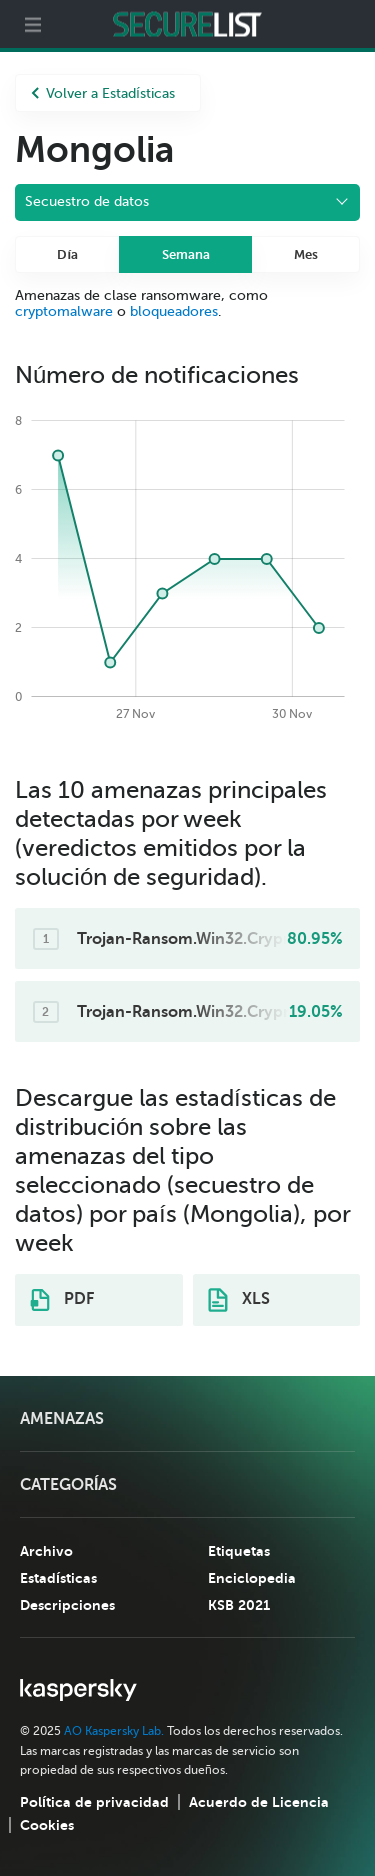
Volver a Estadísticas (103, 93)
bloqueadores (174, 311)
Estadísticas (58, 1578)
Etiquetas (239, 1551)
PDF (62, 1300)
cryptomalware (64, 311)
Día (67, 254)
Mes (306, 254)
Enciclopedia (252, 1578)
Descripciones (67, 1605)
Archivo (46, 1551)
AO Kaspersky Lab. (114, 1731)
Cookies (47, 1825)
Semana (186, 254)
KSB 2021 (239, 1605)
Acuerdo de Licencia (259, 1802)
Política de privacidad (94, 1802)
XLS (239, 1300)
